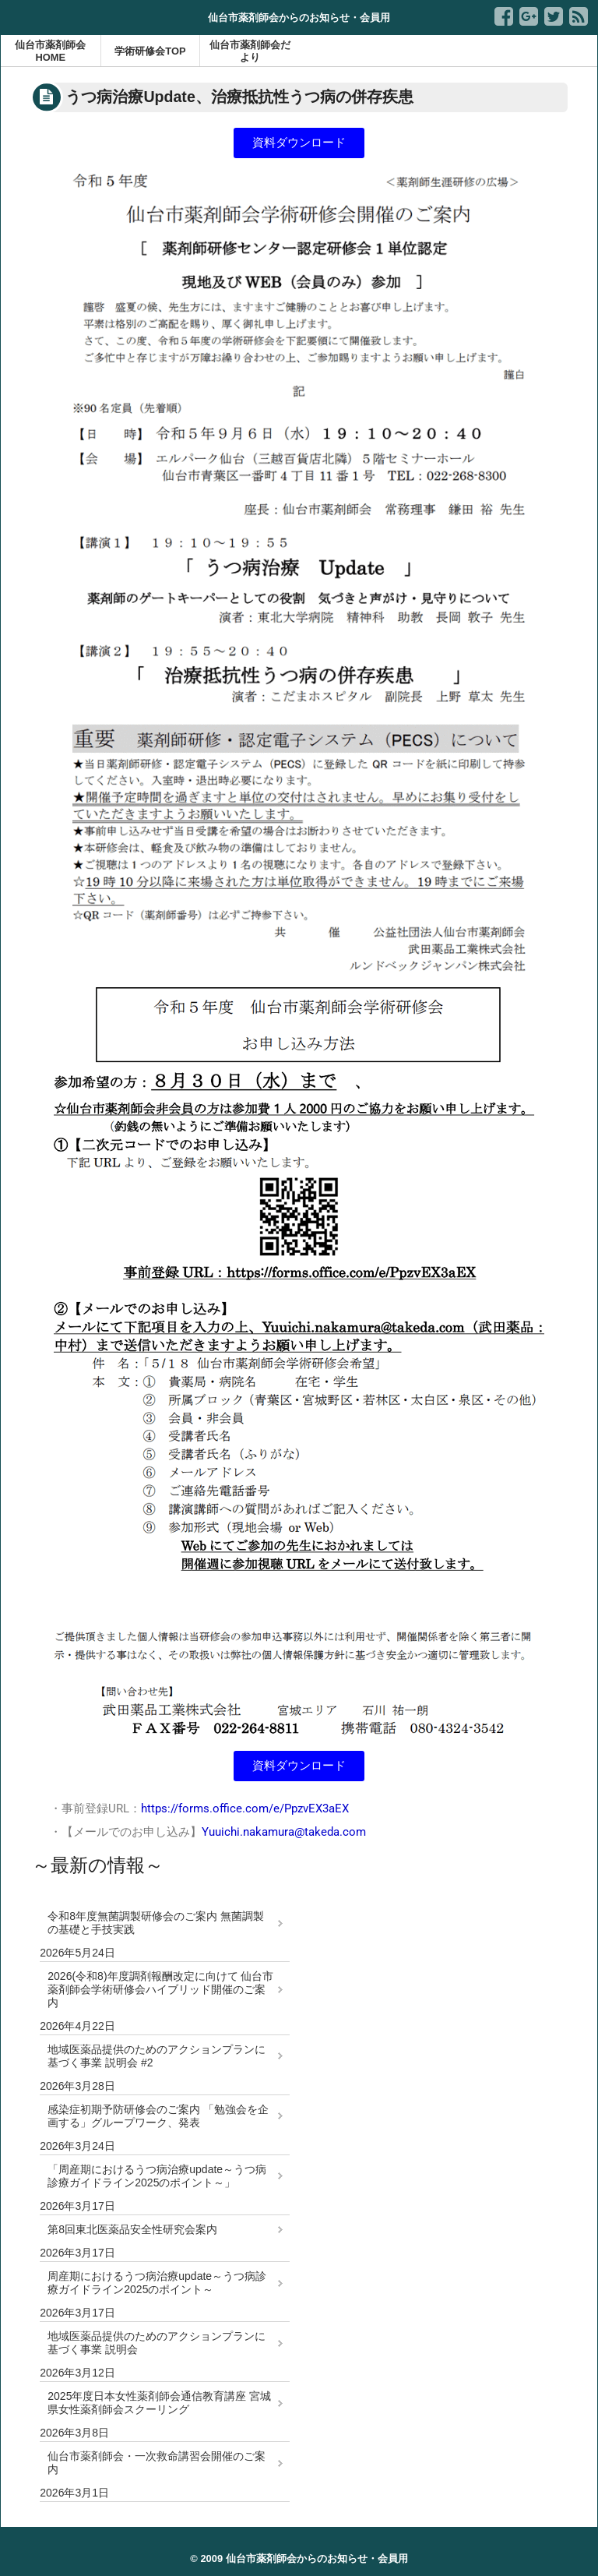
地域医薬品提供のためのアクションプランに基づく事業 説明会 (156, 2342)
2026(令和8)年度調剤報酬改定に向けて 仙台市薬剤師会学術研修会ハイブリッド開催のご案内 (160, 1989)
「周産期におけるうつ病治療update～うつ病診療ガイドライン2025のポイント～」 (156, 2176)
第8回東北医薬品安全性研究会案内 (132, 2229)
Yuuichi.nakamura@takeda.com (284, 1832)
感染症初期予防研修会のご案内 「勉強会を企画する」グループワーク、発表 (158, 2116)
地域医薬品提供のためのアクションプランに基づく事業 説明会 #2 (156, 2056)
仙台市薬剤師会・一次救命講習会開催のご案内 (156, 2462)
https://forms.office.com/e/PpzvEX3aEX (245, 1808)
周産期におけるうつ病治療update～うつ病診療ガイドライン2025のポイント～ (156, 2282)
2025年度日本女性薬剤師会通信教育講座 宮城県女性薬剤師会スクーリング (159, 2402)
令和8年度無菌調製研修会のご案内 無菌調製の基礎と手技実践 (155, 1923)
